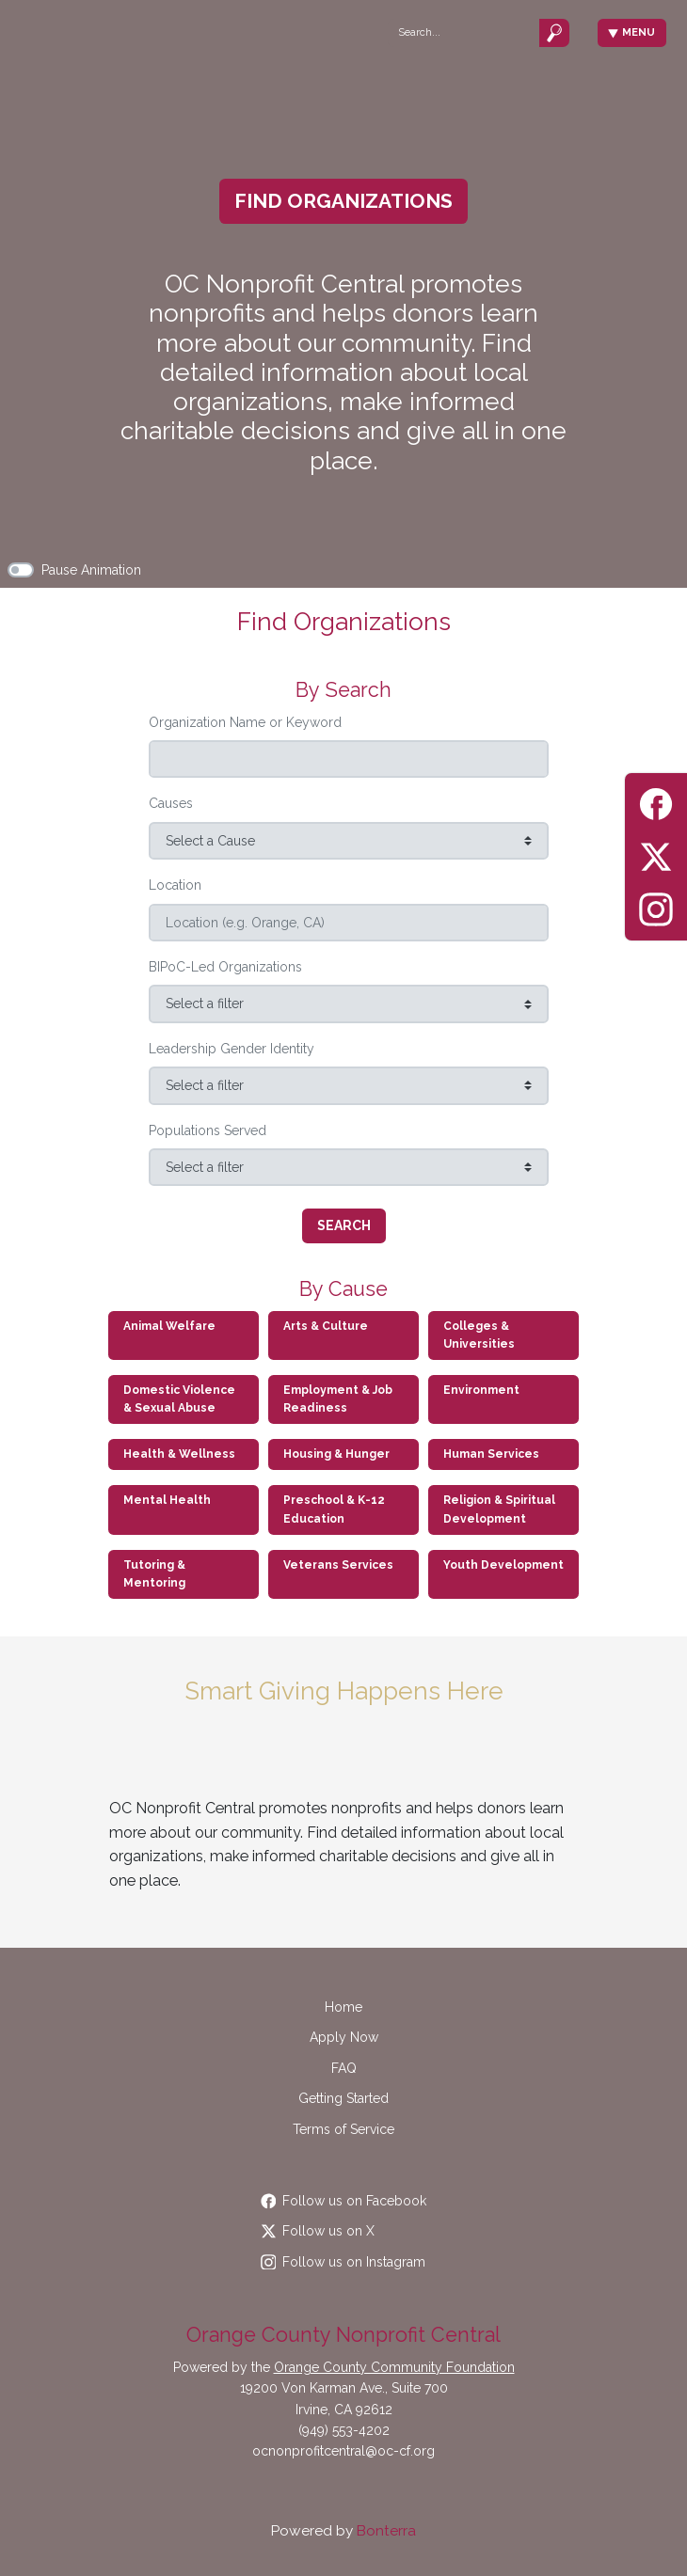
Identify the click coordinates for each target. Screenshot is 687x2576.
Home (343, 2007)
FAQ (344, 2068)
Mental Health (167, 1500)
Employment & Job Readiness (337, 1398)
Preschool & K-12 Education (334, 1509)
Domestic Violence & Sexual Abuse (179, 1398)
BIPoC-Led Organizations (225, 966)
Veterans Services (338, 1565)
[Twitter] (656, 853)
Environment (481, 1390)
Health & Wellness (179, 1454)
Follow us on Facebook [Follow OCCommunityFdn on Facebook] (344, 2200)
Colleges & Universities (479, 1335)
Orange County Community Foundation (394, 2367)
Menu (632, 32)
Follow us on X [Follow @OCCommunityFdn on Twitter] (318, 2230)
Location (175, 885)
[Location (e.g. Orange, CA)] (349, 922)
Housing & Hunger (336, 1454)
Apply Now (344, 2037)
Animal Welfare (169, 1326)
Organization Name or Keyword (245, 722)
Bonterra (386, 2530)
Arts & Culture (325, 1326)
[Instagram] (656, 906)
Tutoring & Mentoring (154, 1573)
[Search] (463, 32)
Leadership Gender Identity (231, 1048)
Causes (171, 803)
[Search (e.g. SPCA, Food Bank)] (349, 759)
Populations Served (207, 1130)
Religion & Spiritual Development (499, 1509)
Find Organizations (343, 201)
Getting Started (343, 2098)
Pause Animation (91, 569)
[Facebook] (656, 800)
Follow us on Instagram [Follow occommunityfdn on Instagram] (343, 2261)
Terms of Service (343, 2129)
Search (344, 1225)
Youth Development (503, 1565)
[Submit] (554, 32)
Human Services (491, 1454)
